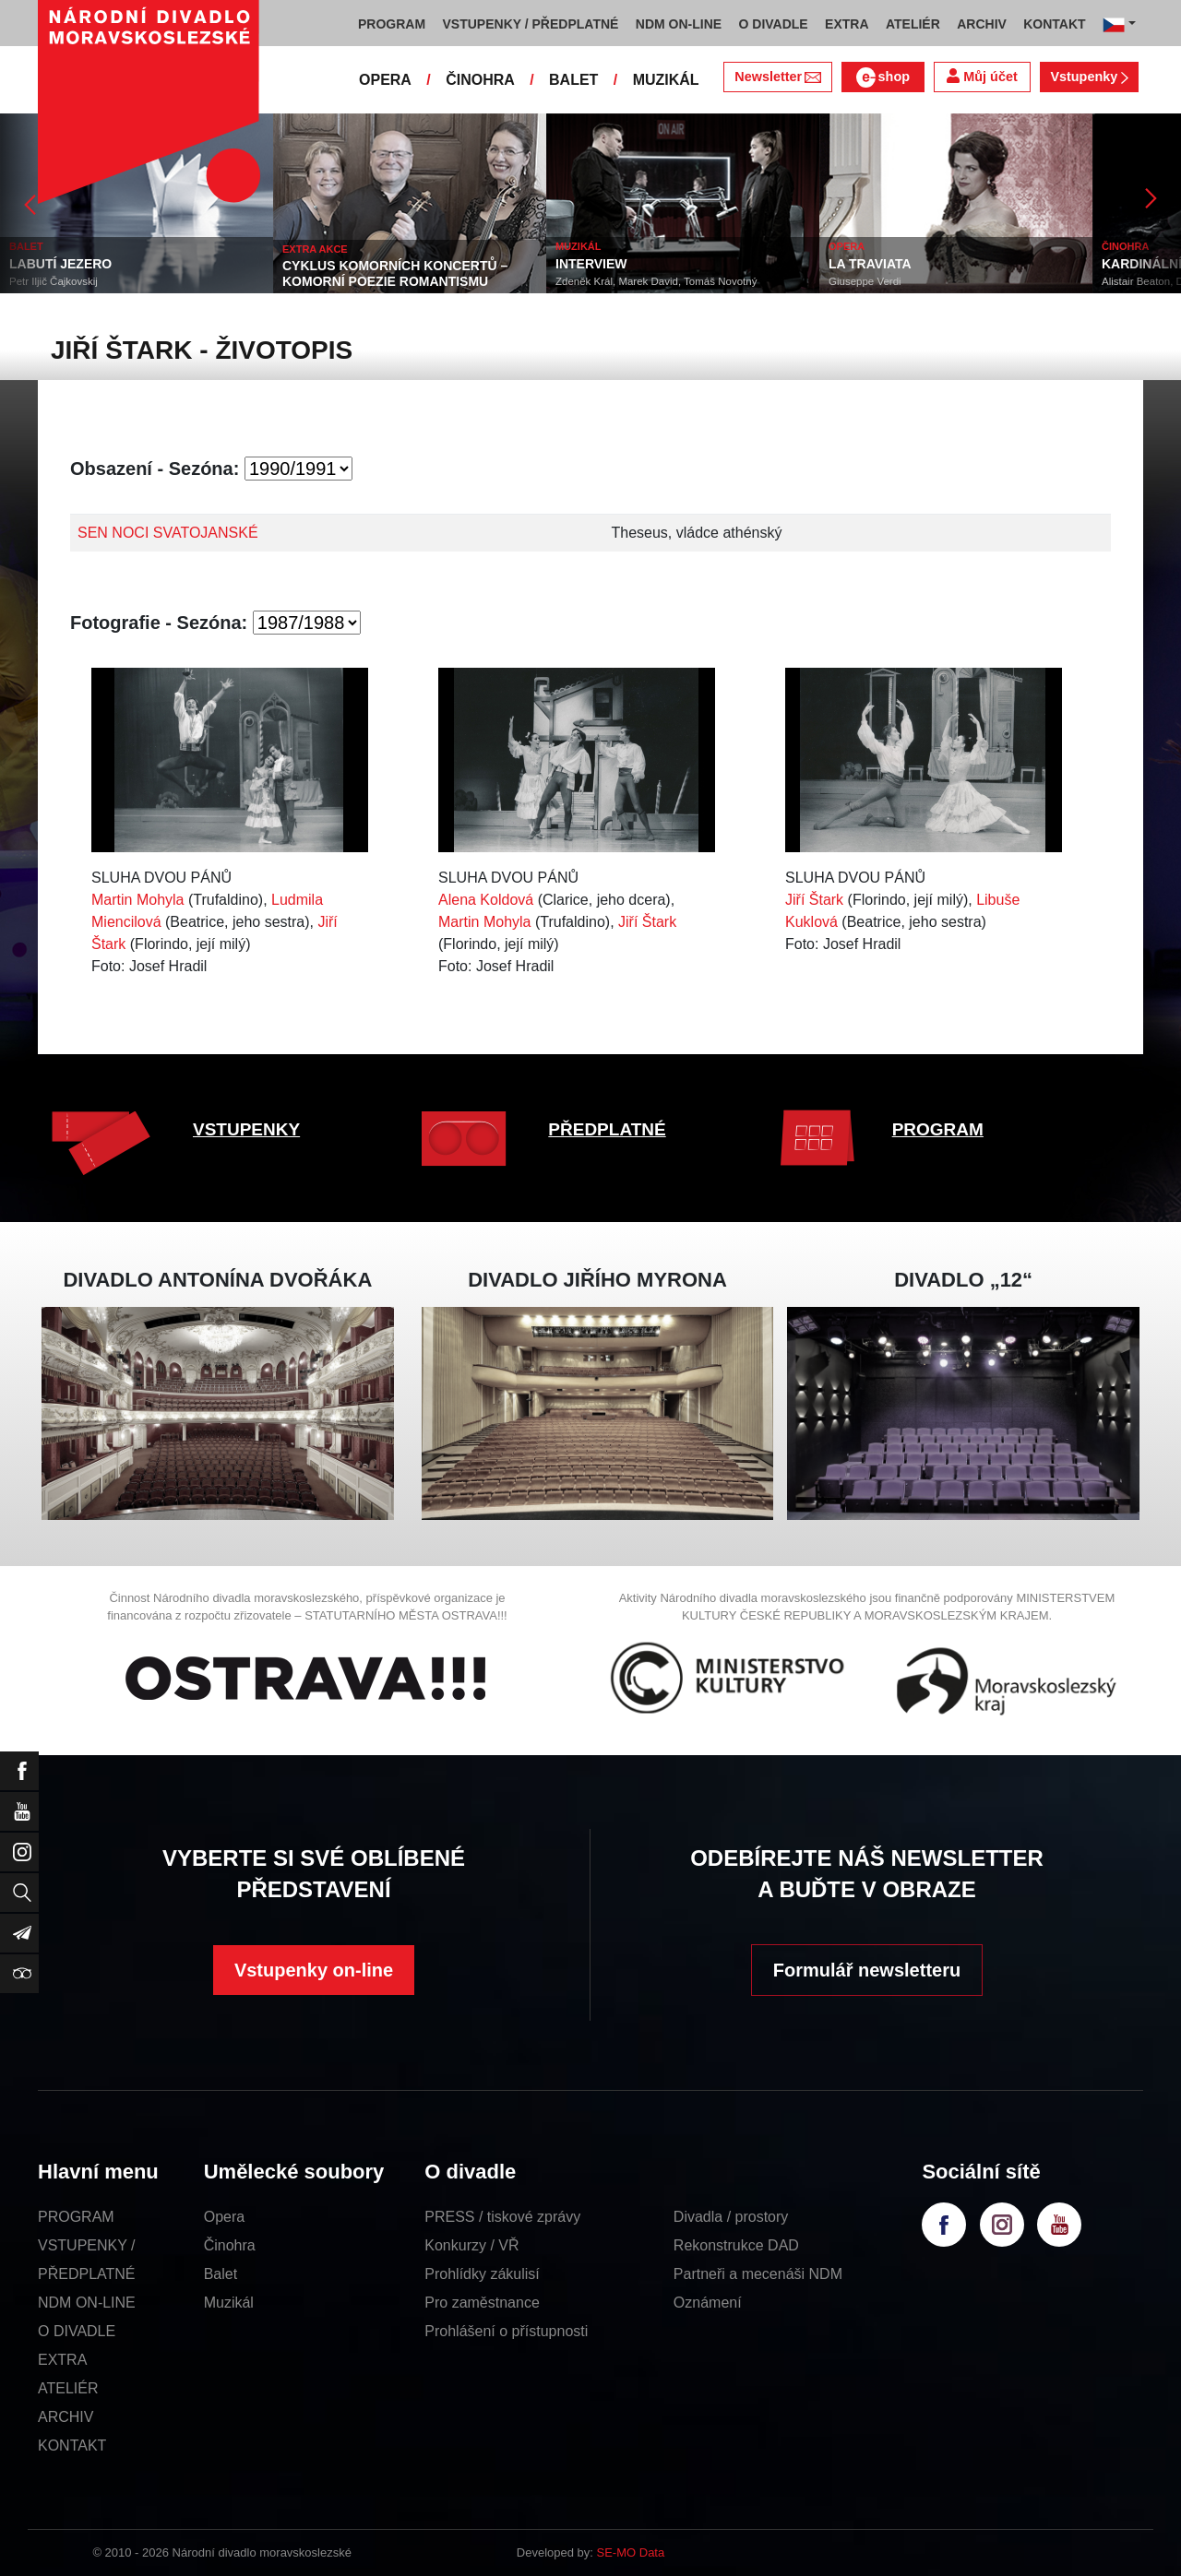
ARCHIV (65, 2417)
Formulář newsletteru (866, 1970)
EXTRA (62, 2360)
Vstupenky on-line (313, 1970)
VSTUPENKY (246, 1129)
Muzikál (229, 2302)
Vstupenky (1088, 76)
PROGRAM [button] (391, 24)
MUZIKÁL (666, 80)
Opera (224, 2217)
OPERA (385, 80)
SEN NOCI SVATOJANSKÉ (168, 532)
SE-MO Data (631, 2552)
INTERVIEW (591, 263)
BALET (573, 80)
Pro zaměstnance (482, 2302)
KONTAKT (72, 2445)
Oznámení (708, 2302)
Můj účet (982, 76)
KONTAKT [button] (1054, 24)
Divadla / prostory (731, 2217)
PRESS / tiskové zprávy (502, 2217)
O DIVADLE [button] (773, 24)
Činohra (230, 2245)
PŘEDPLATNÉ (606, 1129)
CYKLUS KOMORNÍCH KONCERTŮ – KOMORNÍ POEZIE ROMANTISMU (394, 273)
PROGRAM (938, 1129)
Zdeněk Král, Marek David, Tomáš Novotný (656, 281)
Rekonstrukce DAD (736, 2245)
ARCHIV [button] (982, 24)
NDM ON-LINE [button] (679, 24)
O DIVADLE (76, 2331)
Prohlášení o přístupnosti (506, 2331)
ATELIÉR (68, 2388)
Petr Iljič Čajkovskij (53, 281)
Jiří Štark (647, 922)
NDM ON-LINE (87, 2302)
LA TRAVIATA (870, 263)
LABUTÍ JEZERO (60, 263)
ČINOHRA (480, 80)
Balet (220, 2274)
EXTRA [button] (846, 24)
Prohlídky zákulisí (482, 2274)
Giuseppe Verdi (865, 281)
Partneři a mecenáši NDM (758, 2274)
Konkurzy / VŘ (471, 2245)
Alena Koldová (485, 900)
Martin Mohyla (137, 900)
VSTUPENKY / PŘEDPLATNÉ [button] (531, 24)
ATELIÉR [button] (913, 24)
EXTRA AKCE (315, 249)
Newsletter (777, 76)
